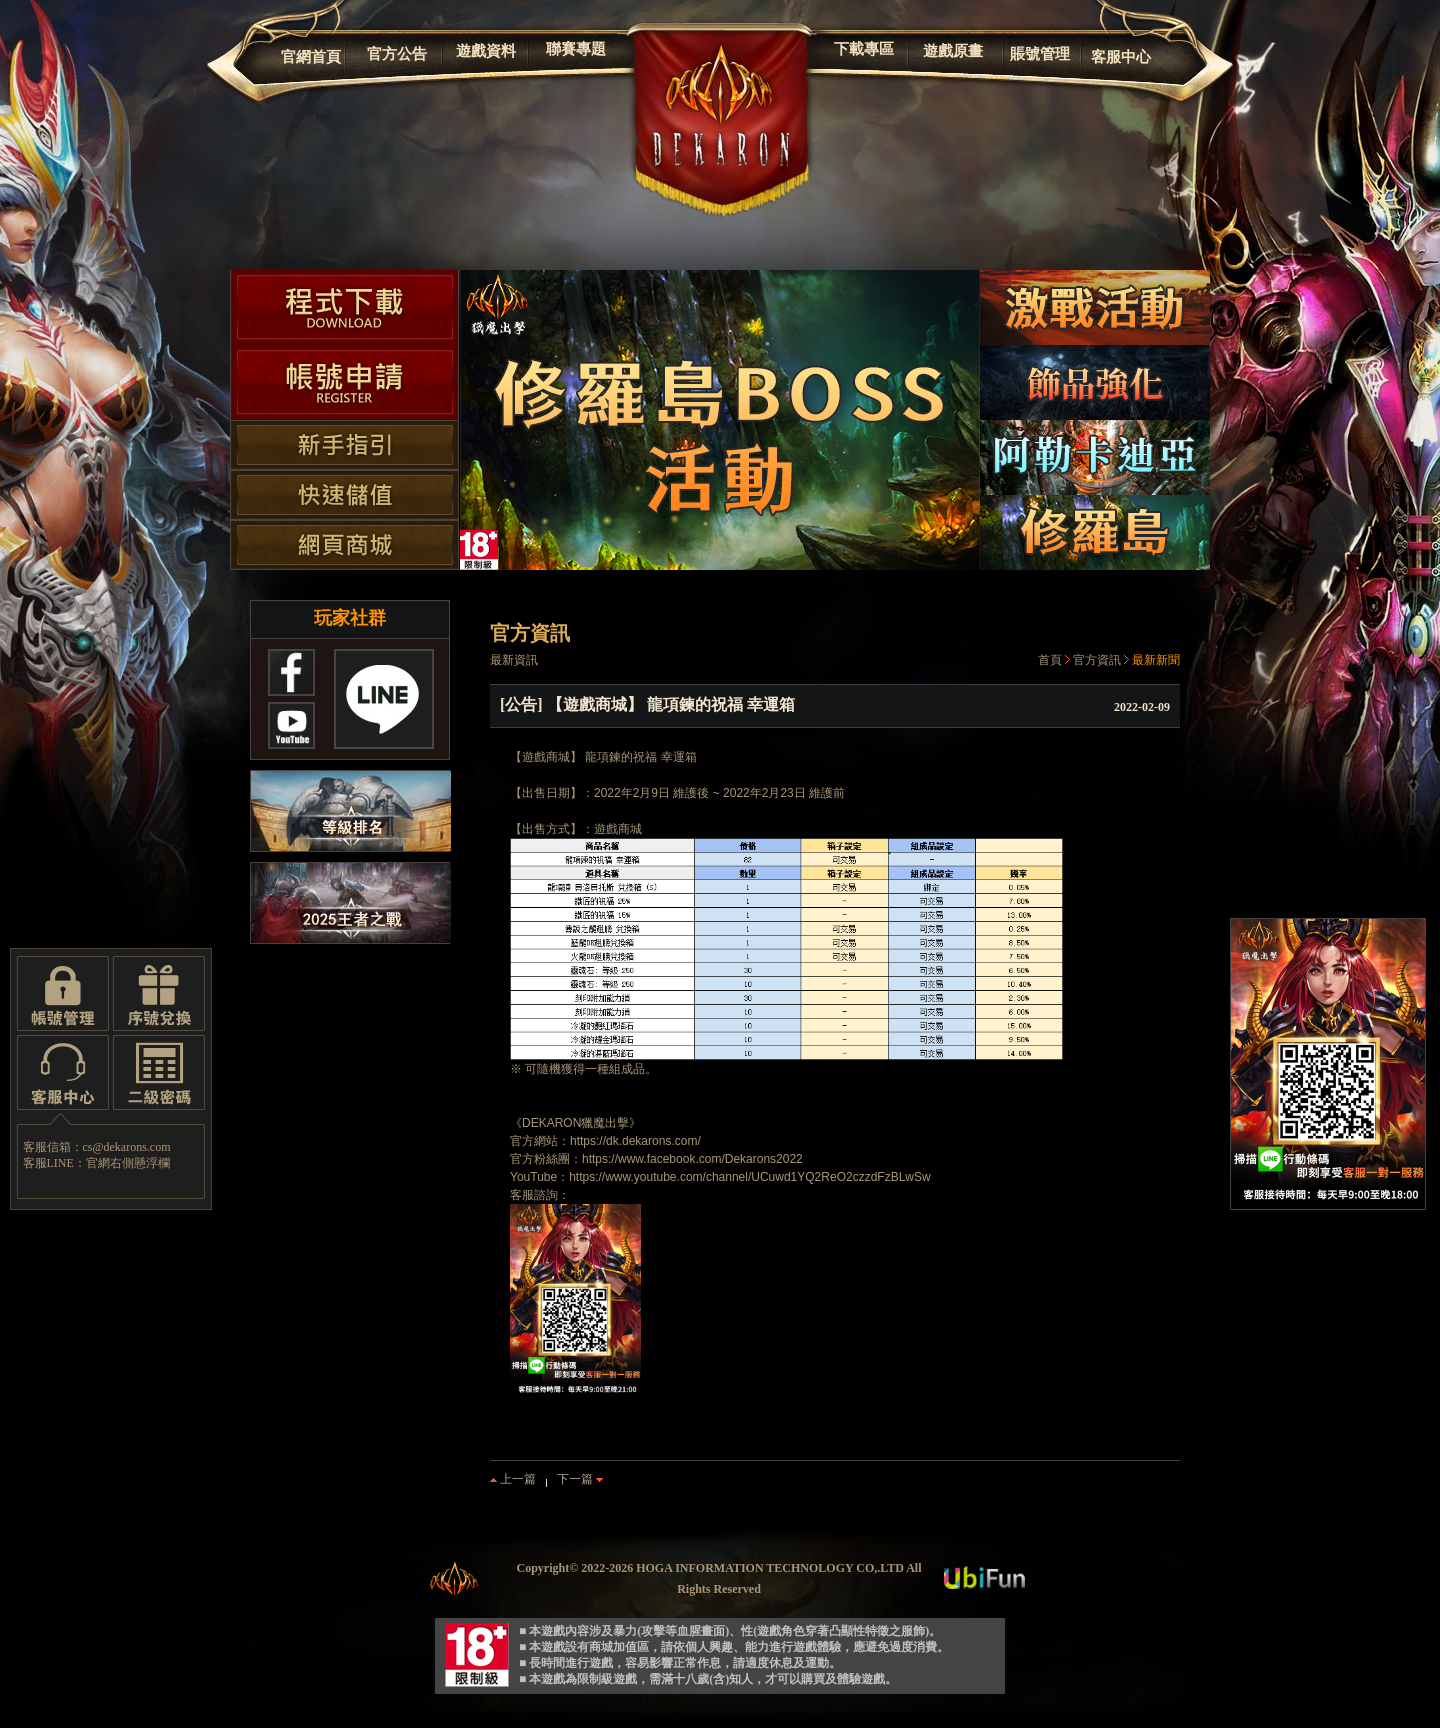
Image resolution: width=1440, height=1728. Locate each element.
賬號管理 (1040, 54)
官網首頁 (311, 57)
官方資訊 (1097, 660)
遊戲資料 (486, 51)
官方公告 (397, 54)
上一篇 (513, 1479)
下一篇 (580, 1479)
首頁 (1050, 660)
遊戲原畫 (953, 51)
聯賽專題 (576, 49)
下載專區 (864, 49)
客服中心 (1121, 57)
